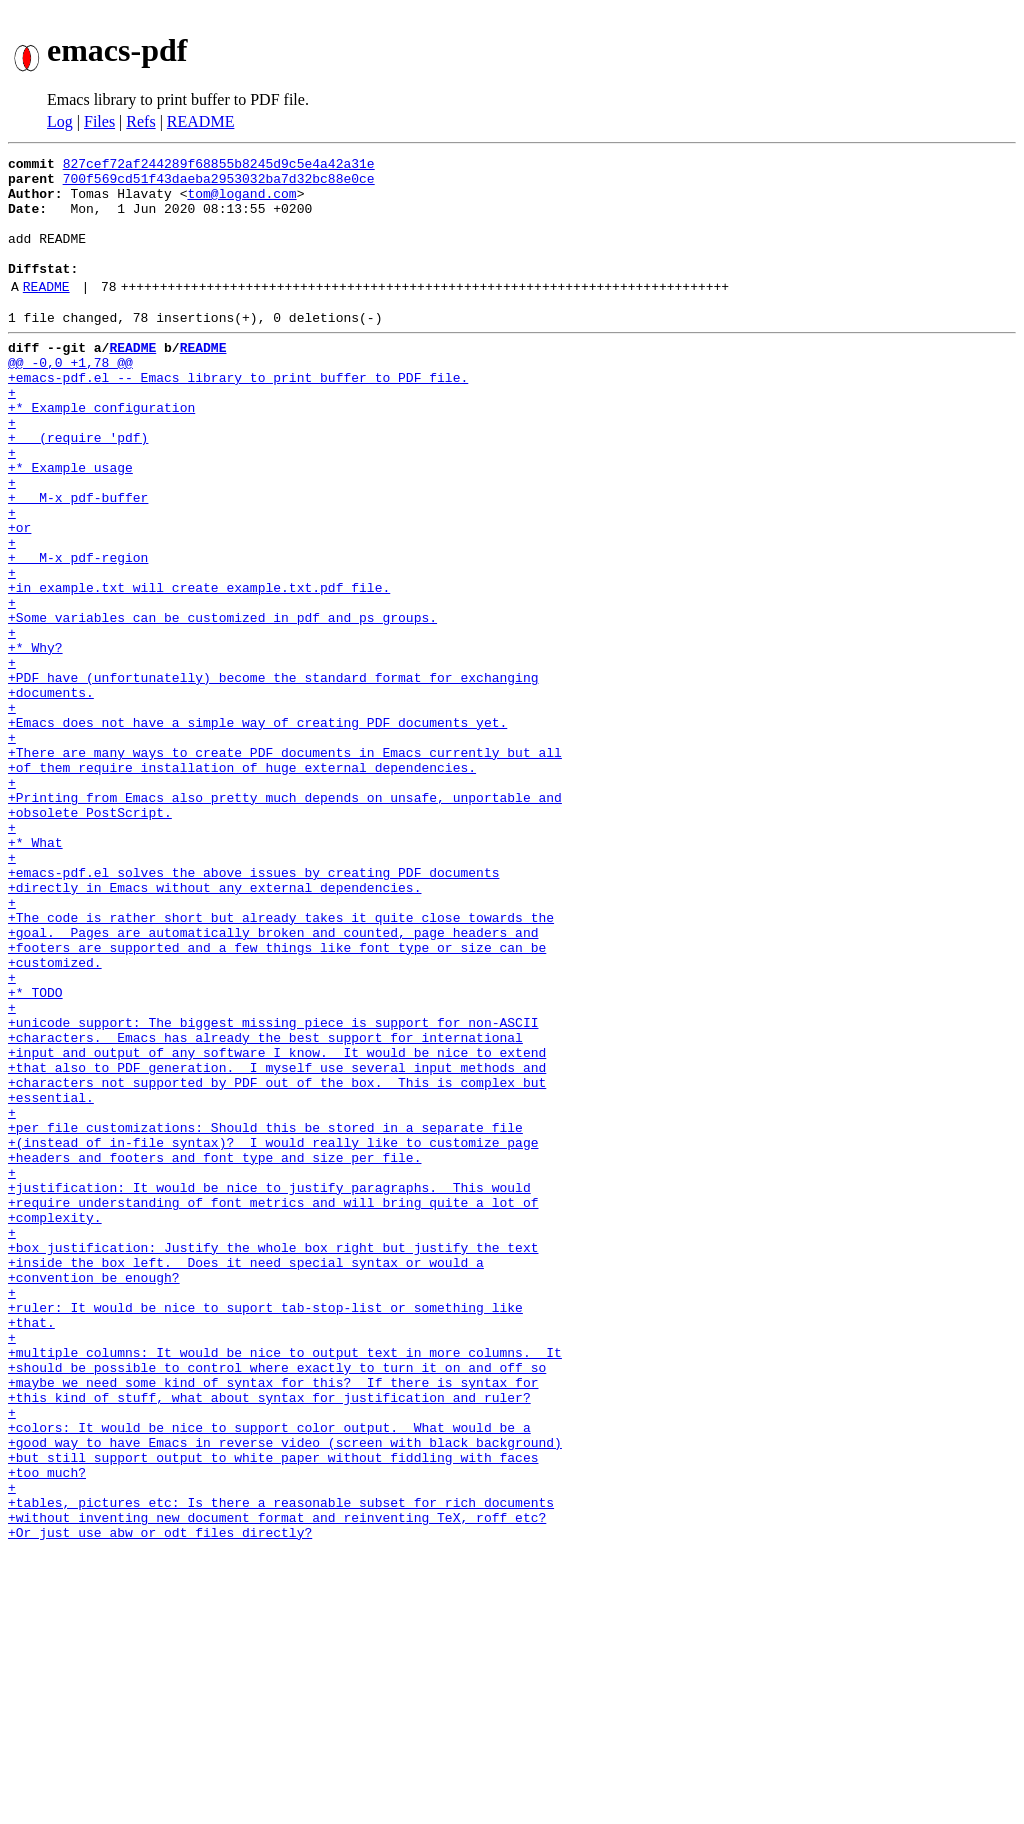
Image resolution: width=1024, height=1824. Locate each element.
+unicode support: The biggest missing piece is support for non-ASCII (273, 1190)
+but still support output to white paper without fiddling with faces (273, 1712)
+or (19, 596)
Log (60, 121)
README (201, 121)
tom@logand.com (241, 202)
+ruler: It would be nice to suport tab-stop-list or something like (265, 1532)
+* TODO (35, 1154)
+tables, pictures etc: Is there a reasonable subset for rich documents (281, 1766)
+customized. (55, 1118)
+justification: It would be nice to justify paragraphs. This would (269, 1388)
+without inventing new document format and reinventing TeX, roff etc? (277, 1784)
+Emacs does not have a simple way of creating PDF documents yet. (257, 830)
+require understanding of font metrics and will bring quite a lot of (273, 1406)
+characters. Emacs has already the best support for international (265, 1208)
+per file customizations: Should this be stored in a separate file (265, 1316)
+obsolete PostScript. (90, 938)
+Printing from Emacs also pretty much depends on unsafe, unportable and (285, 920)
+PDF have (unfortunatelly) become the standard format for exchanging (273, 776)
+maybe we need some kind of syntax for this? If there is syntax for (273, 1622)
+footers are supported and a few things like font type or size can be (277, 1100)
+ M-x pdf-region (78, 632)
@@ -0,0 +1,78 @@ (70, 398)
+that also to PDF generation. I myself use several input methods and (277, 1244)
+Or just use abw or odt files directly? (160, 1802)
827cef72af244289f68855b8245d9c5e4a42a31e (219, 166)
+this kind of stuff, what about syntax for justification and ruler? (269, 1640)
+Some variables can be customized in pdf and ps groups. (222, 704)
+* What (35, 974)
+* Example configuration (101, 452)
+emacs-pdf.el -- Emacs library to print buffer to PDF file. (238, 416)
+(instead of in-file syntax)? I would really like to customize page (273, 1334)
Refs (140, 121)
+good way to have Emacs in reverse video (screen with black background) (285, 1694)
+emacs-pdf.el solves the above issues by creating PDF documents (253, 1010)
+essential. (51, 1280)
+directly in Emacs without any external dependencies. (214, 1028)
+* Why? (35, 740)
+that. (31, 1550)
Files (99, 121)
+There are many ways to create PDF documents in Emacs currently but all (285, 866)
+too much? (47, 1730)
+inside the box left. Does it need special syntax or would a (246, 1478)
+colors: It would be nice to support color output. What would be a (269, 1676)
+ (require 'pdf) (78, 488)
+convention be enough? (94, 1496)
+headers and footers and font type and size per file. (214, 1352)
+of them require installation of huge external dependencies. (242, 884)
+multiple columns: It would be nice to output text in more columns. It (285, 1586)
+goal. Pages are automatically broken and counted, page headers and (273, 1082)
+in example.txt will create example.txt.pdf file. (199, 668)
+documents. (51, 794)
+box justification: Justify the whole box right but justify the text (273, 1460)
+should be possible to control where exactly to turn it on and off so (277, 1604)
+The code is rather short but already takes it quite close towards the (281, 1064)
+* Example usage (70, 524)
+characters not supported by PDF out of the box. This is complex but (277, 1262)
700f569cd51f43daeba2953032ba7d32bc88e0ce (219, 184)
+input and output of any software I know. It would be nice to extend (277, 1226)
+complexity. (55, 1424)
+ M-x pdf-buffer (78, 560)
